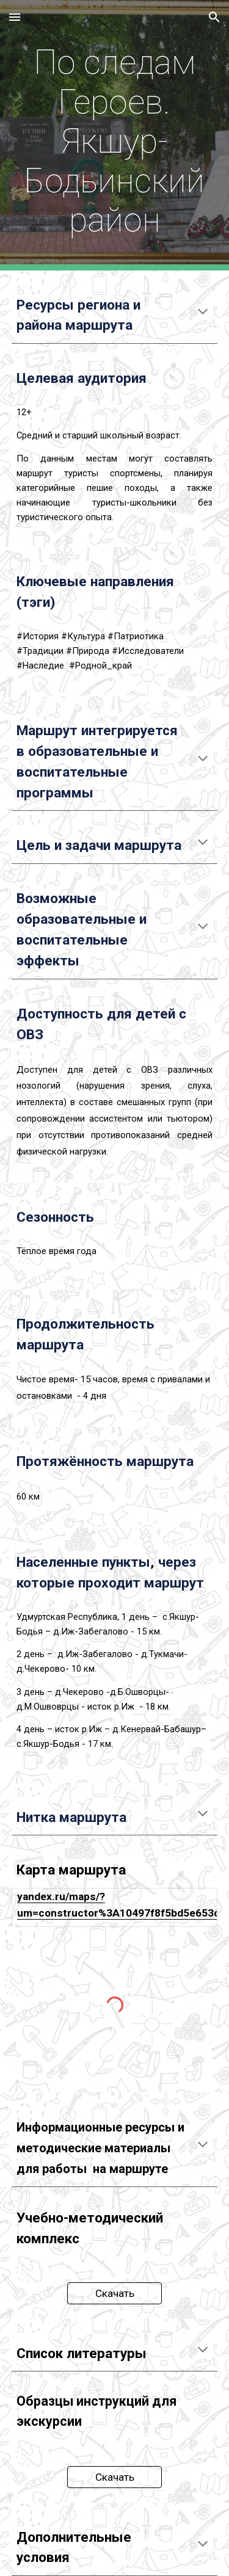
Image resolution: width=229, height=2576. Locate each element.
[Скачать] (114, 2293)
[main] (115, 135)
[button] (14, 17)
